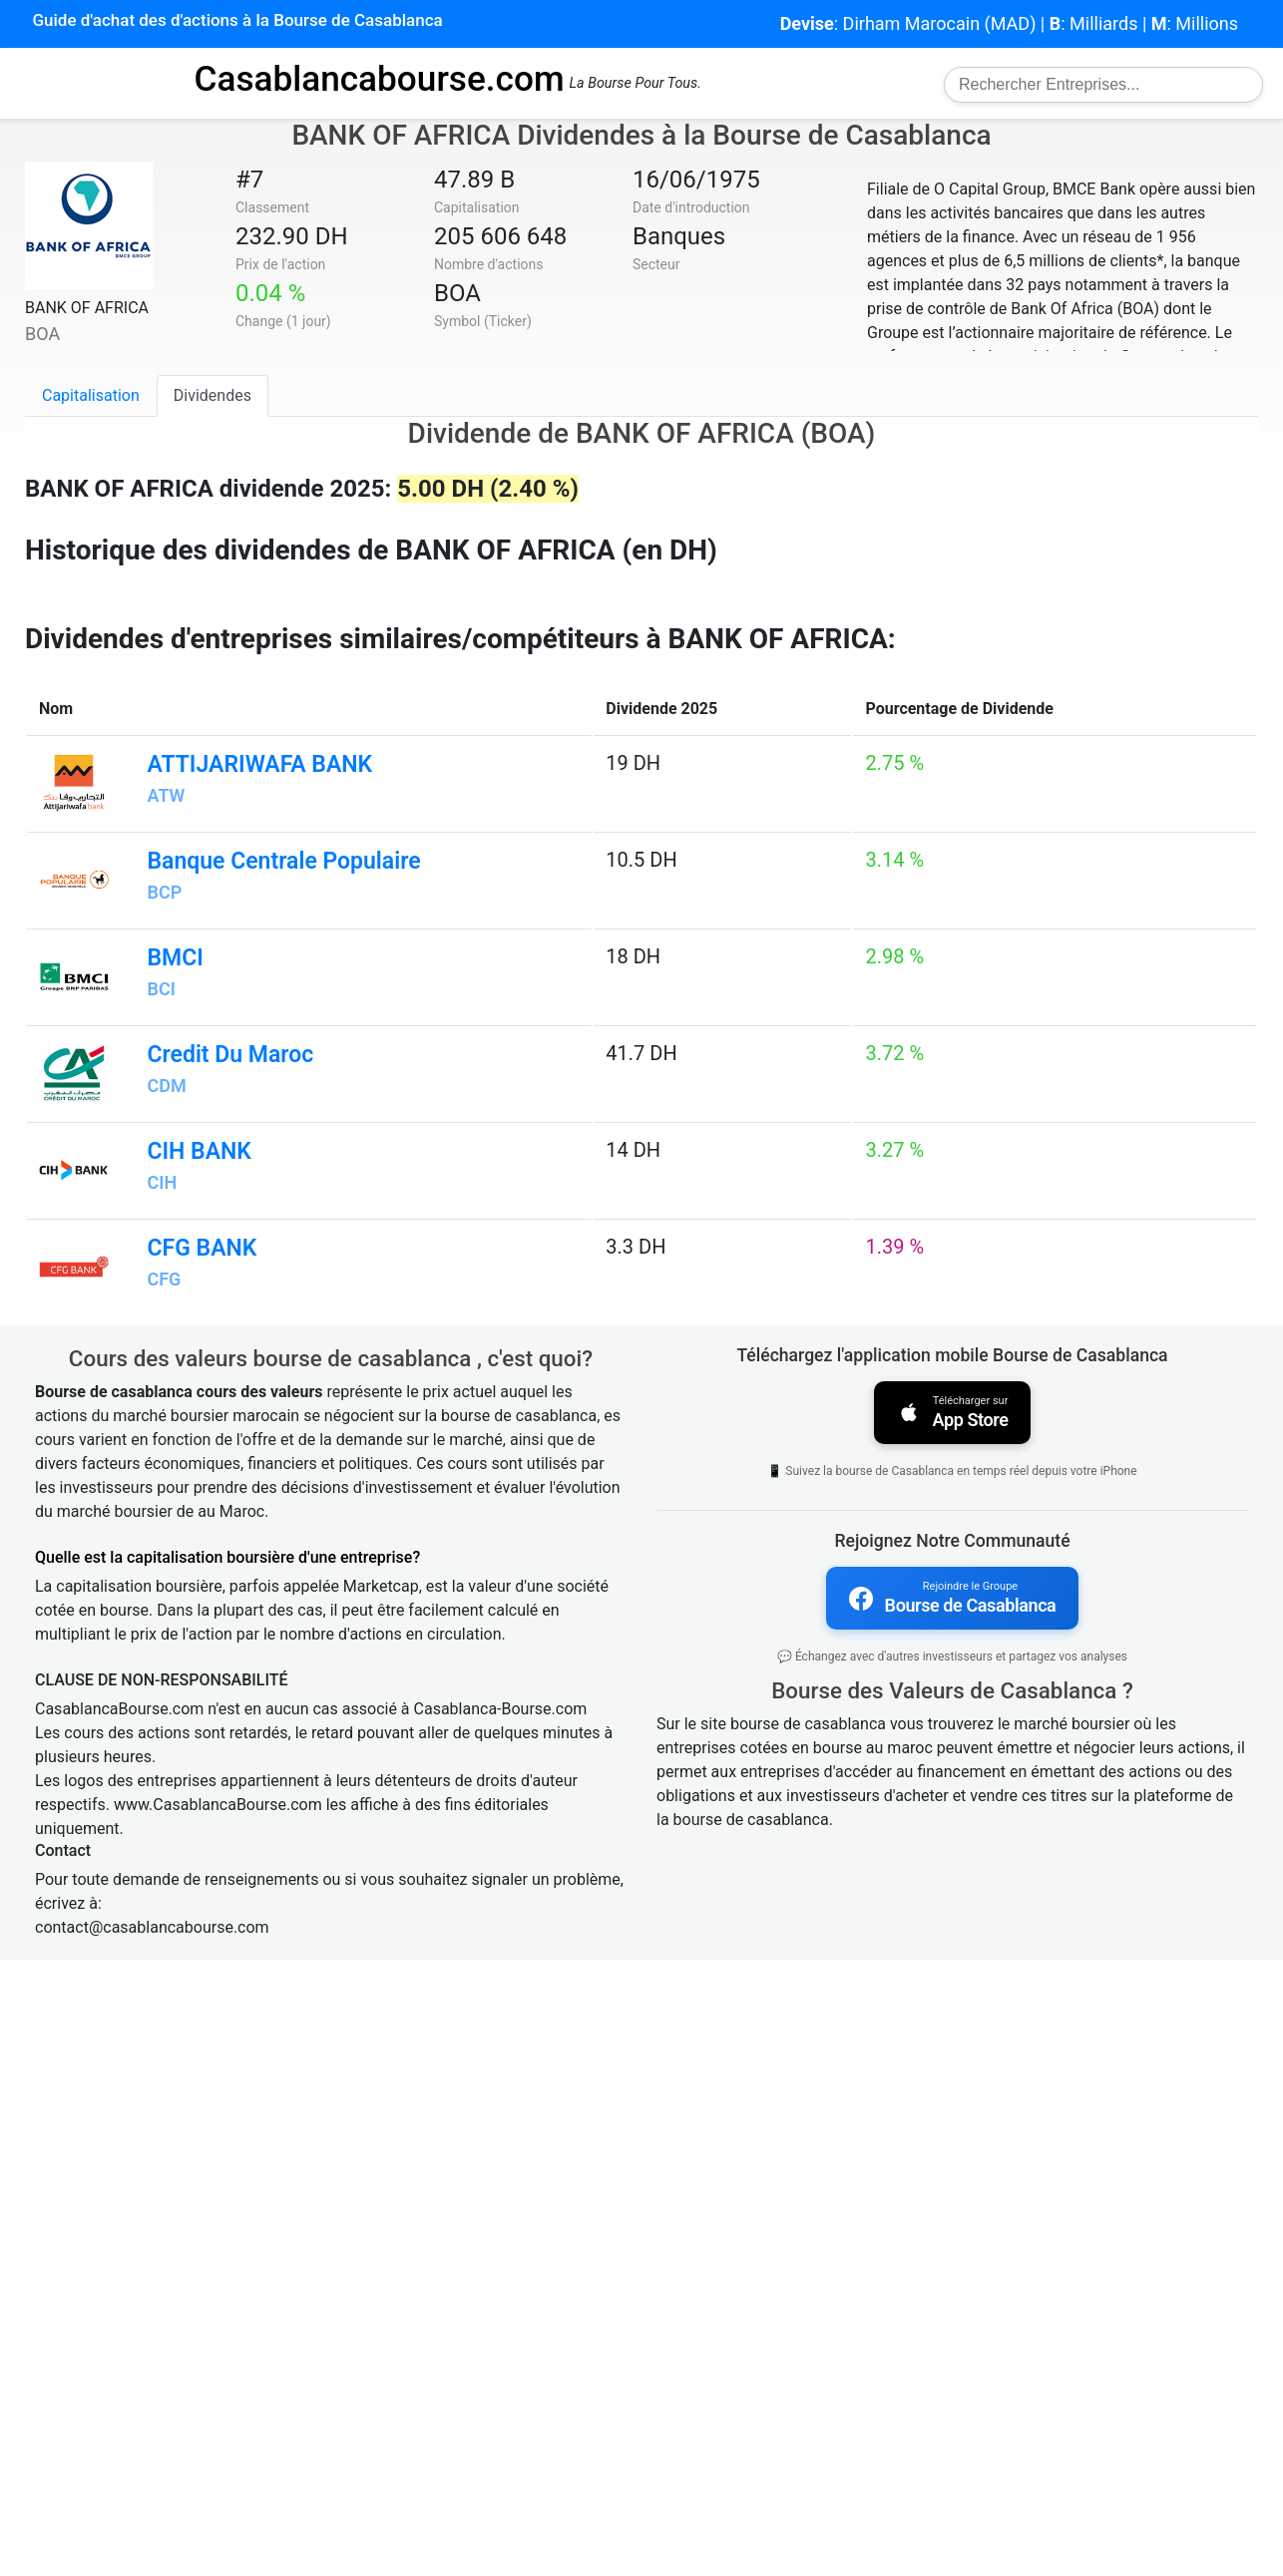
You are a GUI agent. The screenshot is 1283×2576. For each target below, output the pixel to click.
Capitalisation (91, 395)
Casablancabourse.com (379, 79)
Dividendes (212, 395)
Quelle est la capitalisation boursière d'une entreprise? (227, 2173)
